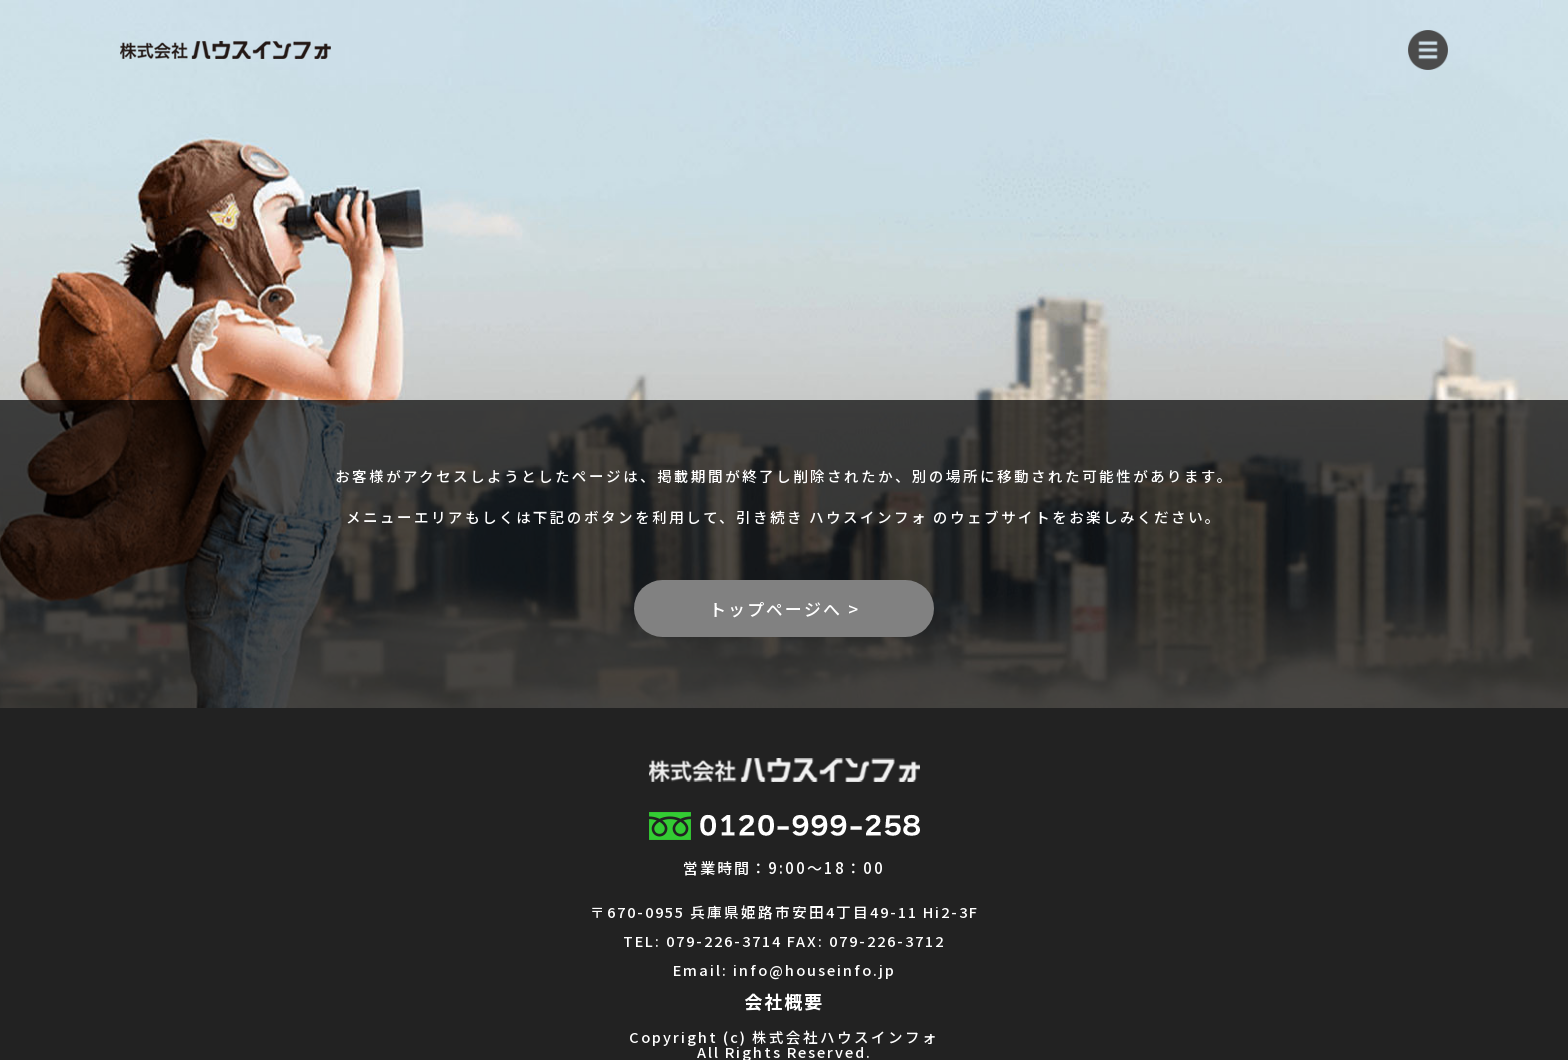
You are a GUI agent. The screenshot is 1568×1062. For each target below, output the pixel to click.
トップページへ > (784, 608)
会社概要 (784, 1001)
